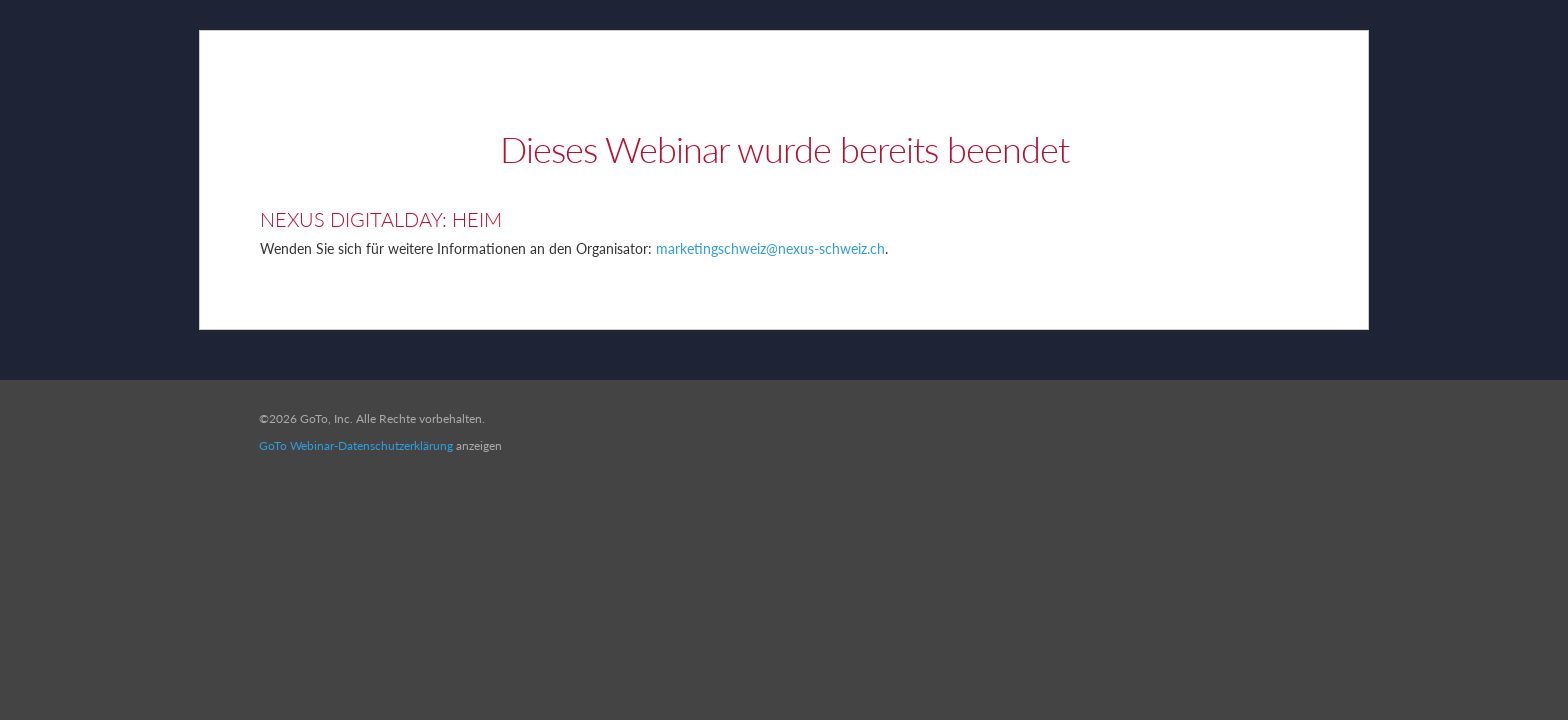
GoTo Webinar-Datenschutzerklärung (356, 445)
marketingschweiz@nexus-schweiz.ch (770, 248)
